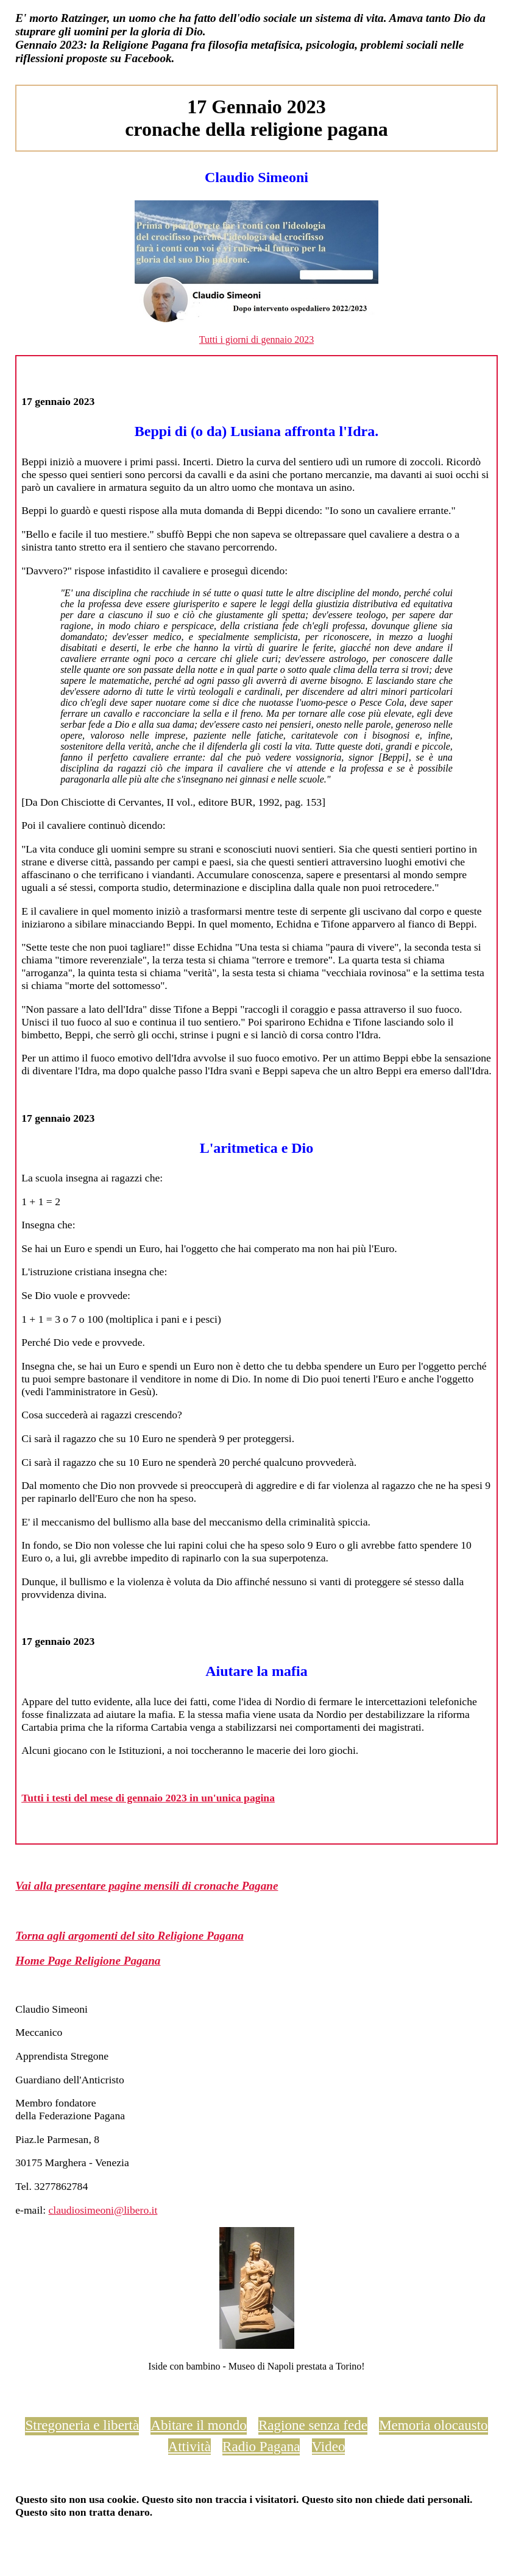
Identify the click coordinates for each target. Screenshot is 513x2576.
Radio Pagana (261, 2446)
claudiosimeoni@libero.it (102, 2210)
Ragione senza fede (312, 2425)
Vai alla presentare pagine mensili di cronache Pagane (146, 1885)
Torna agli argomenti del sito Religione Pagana (129, 1935)
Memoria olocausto (433, 2425)
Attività (189, 2446)
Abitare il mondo (198, 2425)
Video (328, 2446)
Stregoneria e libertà (82, 2425)
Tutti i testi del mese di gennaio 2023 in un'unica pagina (148, 1798)
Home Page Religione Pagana (87, 1960)
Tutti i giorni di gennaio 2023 (256, 339)
